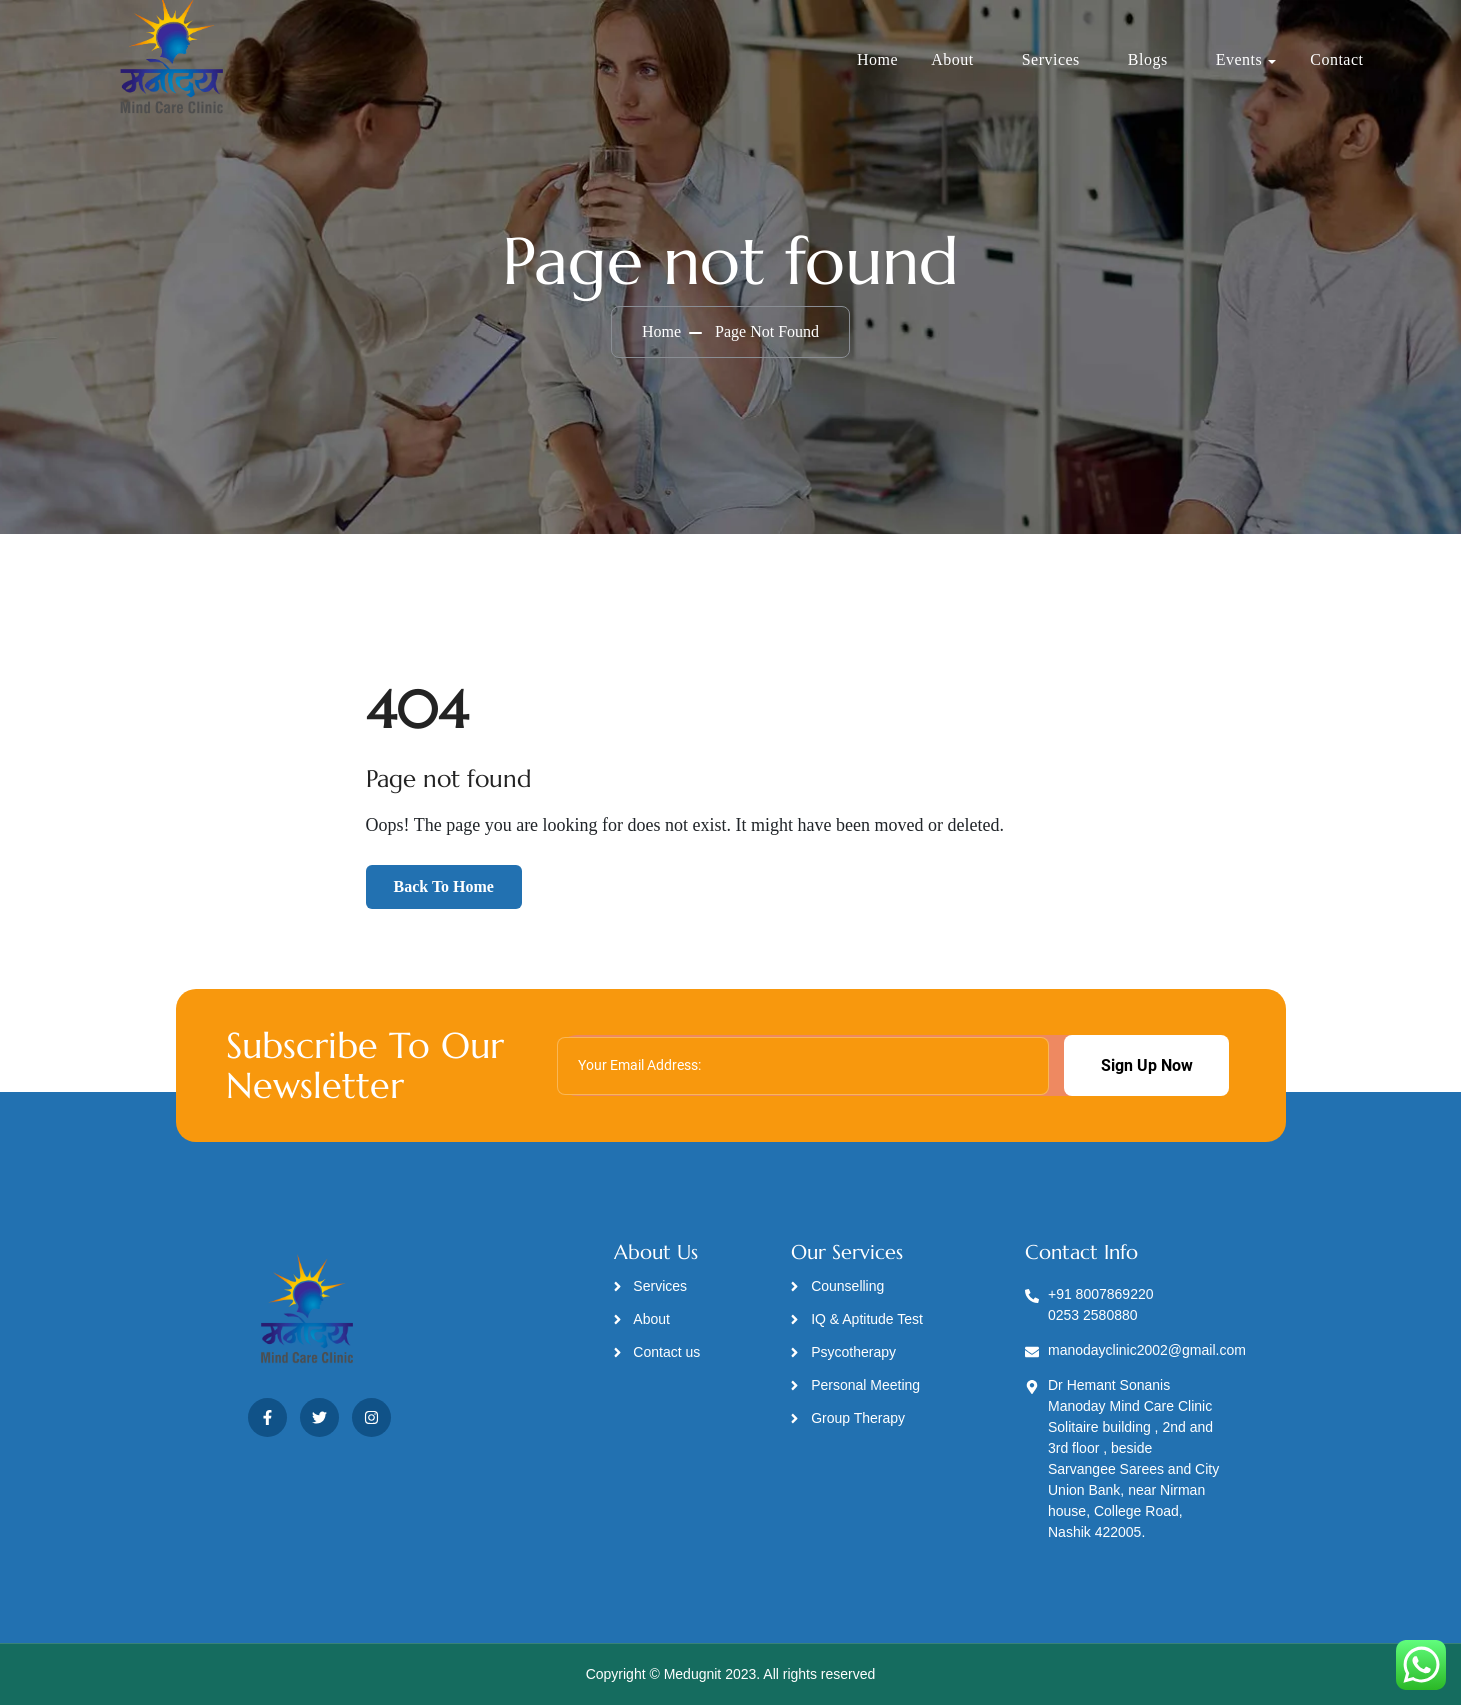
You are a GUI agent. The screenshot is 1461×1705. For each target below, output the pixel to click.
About (952, 59)
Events (1239, 59)
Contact (1336, 59)
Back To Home (444, 886)
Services (1051, 59)
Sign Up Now (1147, 1065)
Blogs (1148, 59)
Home (877, 59)
